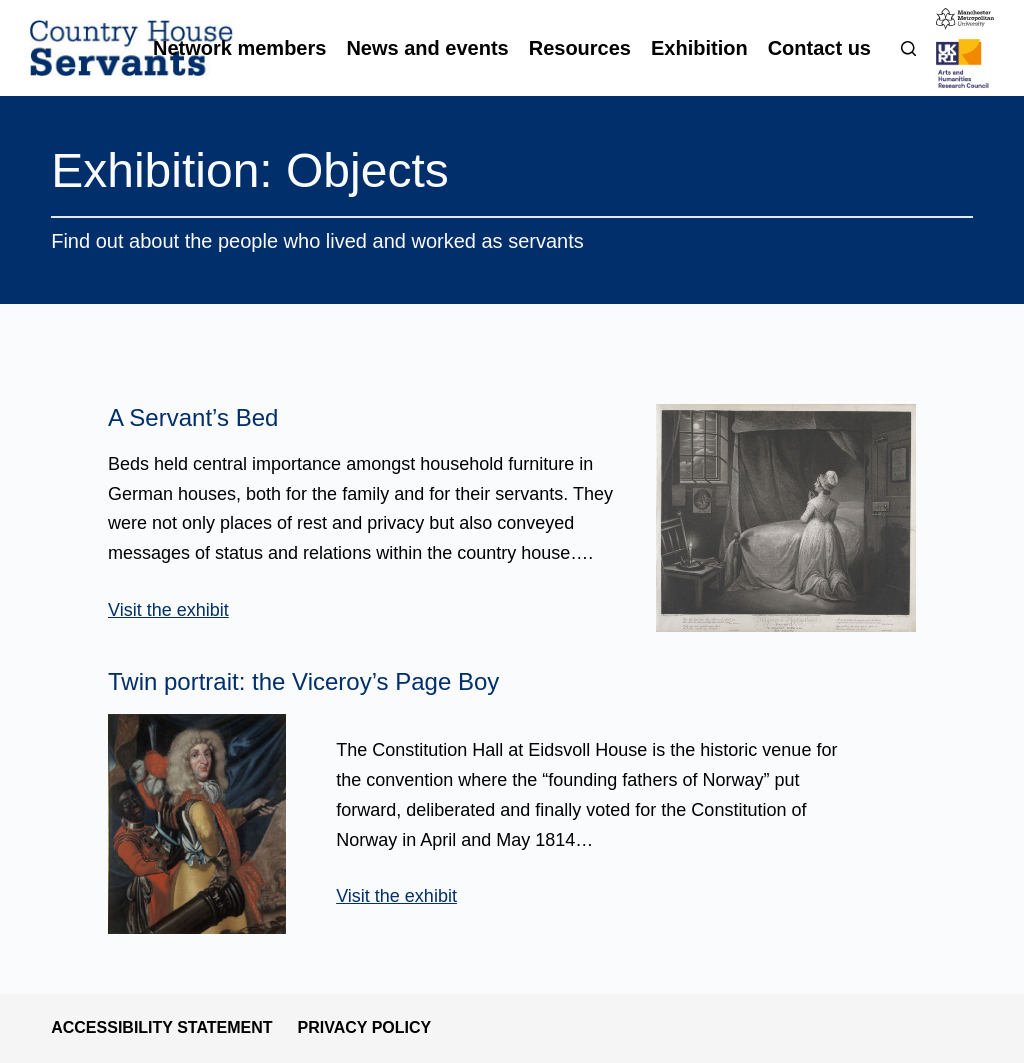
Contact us (819, 48)
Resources (580, 48)
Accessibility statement (161, 1027)
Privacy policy (365, 1027)
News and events (427, 48)
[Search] (908, 48)
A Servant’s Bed (193, 417)
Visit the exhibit (168, 610)
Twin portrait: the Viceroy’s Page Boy (303, 681)
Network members (239, 48)
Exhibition (699, 48)
